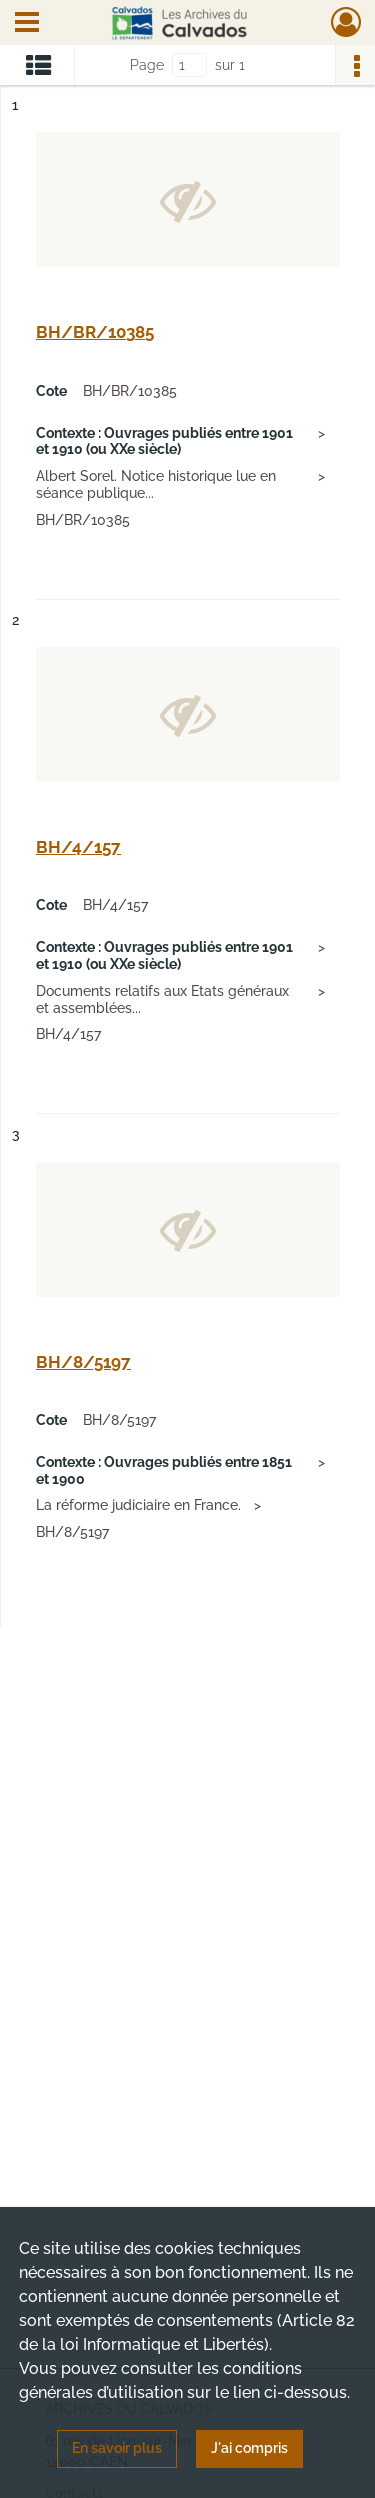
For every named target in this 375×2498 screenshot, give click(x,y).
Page (147, 65)
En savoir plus (117, 2448)
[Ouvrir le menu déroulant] (27, 24)
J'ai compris (249, 2448)
